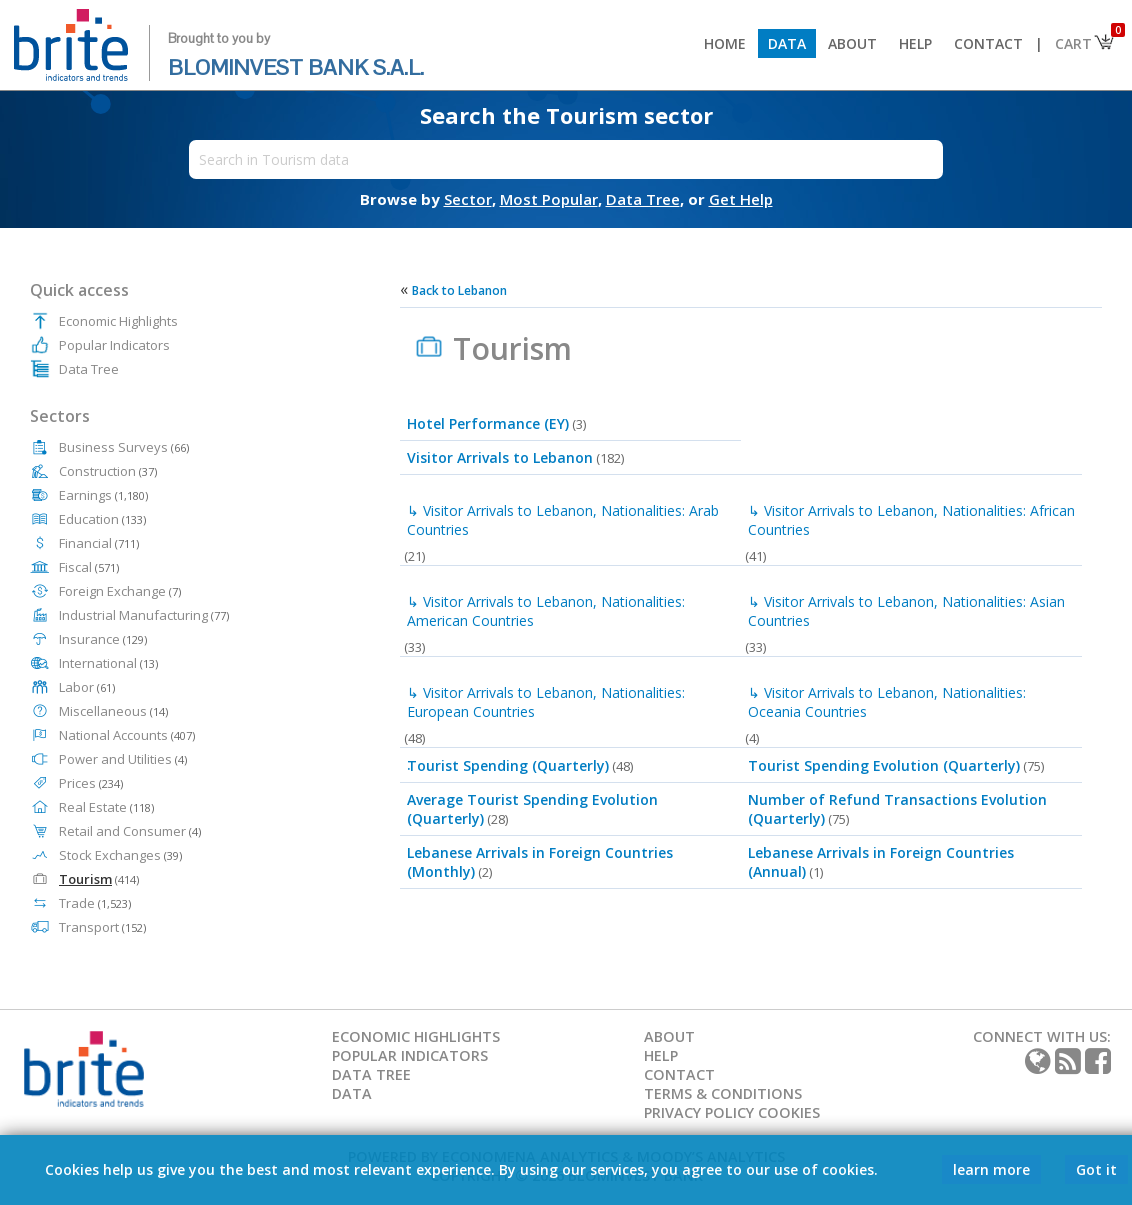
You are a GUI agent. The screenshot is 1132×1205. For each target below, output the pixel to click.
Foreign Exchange (120, 591)
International (108, 663)
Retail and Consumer (130, 831)
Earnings (103, 495)
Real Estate (106, 807)
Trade (95, 903)
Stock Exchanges (120, 855)
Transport (102, 927)
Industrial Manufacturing (144, 615)
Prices (91, 783)
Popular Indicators (114, 345)
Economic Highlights (118, 321)
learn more (991, 1169)
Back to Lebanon (459, 290)
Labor (87, 687)
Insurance (103, 639)
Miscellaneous (113, 711)
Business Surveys (124, 447)
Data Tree (89, 369)
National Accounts (127, 735)
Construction (108, 471)
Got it (1096, 1169)
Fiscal (89, 567)
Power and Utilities (123, 759)
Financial (99, 543)
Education (102, 519)
